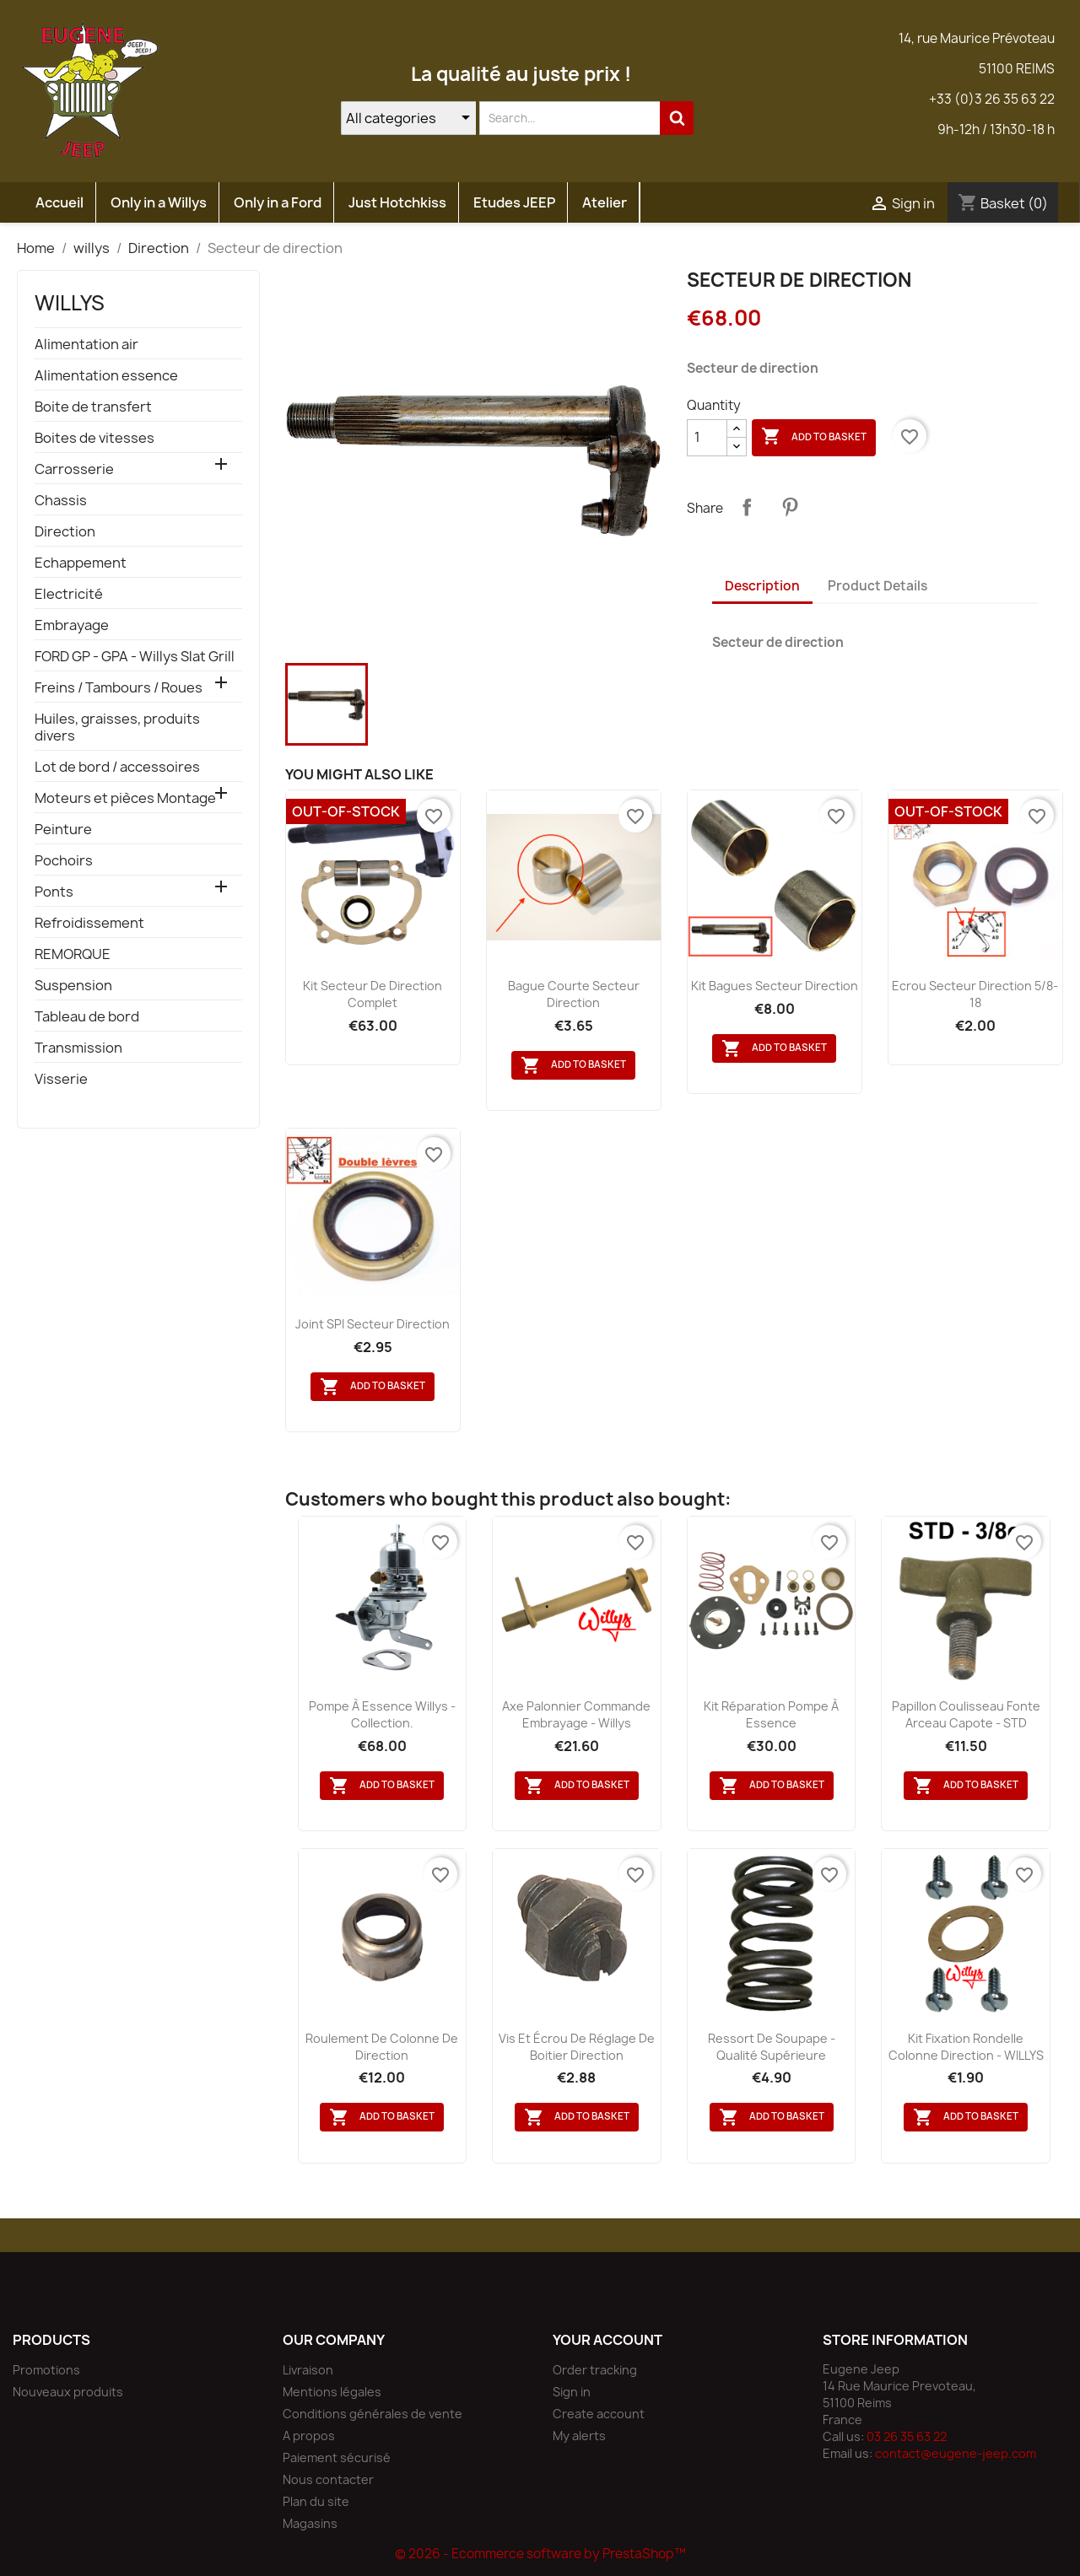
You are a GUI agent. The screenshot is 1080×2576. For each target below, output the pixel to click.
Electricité (69, 594)
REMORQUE (73, 954)
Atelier (604, 202)
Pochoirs (64, 861)
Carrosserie (74, 469)
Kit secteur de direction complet (372, 994)
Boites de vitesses (94, 438)
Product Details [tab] (877, 586)
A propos (309, 2436)
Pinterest (790, 507)
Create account (599, 2414)
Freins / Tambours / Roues (118, 688)
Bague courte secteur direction (574, 994)
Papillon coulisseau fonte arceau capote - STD (966, 1714)
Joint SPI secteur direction (372, 1324)
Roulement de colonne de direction (381, 2046)
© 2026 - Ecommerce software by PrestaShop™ (540, 2554)
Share (747, 507)
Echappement (81, 563)
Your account (607, 2340)
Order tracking (595, 2370)
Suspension (73, 985)
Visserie (61, 1079)
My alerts (579, 2436)
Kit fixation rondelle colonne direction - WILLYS (966, 2046)
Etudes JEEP (514, 202)
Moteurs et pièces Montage (125, 798)
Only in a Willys (159, 202)
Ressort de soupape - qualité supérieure (771, 2046)
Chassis (61, 500)
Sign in (572, 2392)
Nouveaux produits (68, 2392)
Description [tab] (762, 586)
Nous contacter (328, 2479)
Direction (65, 532)
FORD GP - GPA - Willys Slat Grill (135, 657)
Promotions (46, 2370)
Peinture (63, 829)
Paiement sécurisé (337, 2457)
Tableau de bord (87, 1017)
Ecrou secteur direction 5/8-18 (975, 994)
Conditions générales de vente (372, 2414)
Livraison (308, 2370)
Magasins (310, 2523)
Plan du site (316, 2501)
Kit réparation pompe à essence (771, 1714)
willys (70, 302)
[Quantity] (707, 437)
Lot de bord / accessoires (117, 767)
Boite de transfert (93, 407)
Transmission (78, 1048)
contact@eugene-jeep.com (955, 2453)
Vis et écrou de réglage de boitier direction (577, 2046)
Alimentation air (86, 344)
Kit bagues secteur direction (774, 986)
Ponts (54, 892)
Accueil (59, 202)
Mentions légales (332, 2392)
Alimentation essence (106, 376)
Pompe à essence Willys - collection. (382, 1714)
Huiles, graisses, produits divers (117, 727)
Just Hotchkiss (397, 202)
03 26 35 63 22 (907, 2436)
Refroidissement (89, 923)
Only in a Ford (277, 202)
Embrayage (72, 625)
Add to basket (814, 437)
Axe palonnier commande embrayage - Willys (576, 1714)
